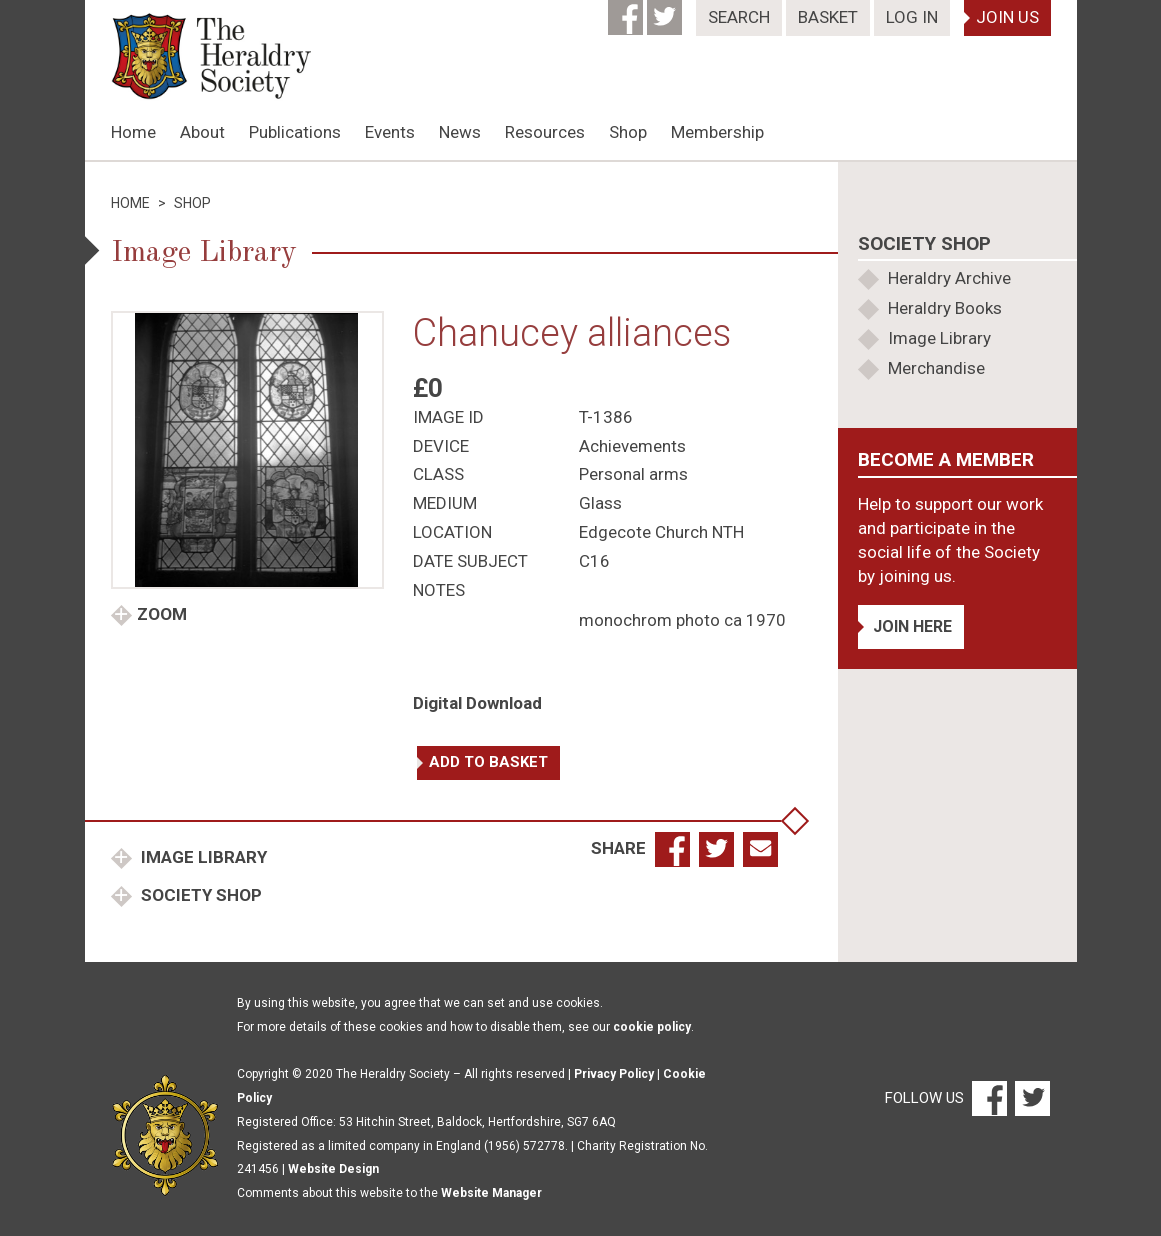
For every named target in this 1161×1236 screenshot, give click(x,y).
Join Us (1007, 17)
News (460, 132)
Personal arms (633, 474)
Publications (295, 132)
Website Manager (491, 1193)
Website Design (333, 1169)
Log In (912, 17)
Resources (545, 132)
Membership (717, 132)
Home (133, 132)
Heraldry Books (945, 308)
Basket (828, 17)
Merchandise (936, 368)
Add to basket (488, 762)
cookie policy (652, 1027)
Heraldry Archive (949, 278)
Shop (628, 132)
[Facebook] (627, 11)
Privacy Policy (614, 1074)
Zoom (162, 614)
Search (739, 17)
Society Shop (199, 895)
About (202, 132)
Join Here (912, 626)
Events (390, 132)
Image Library (202, 857)
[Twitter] (666, 11)
